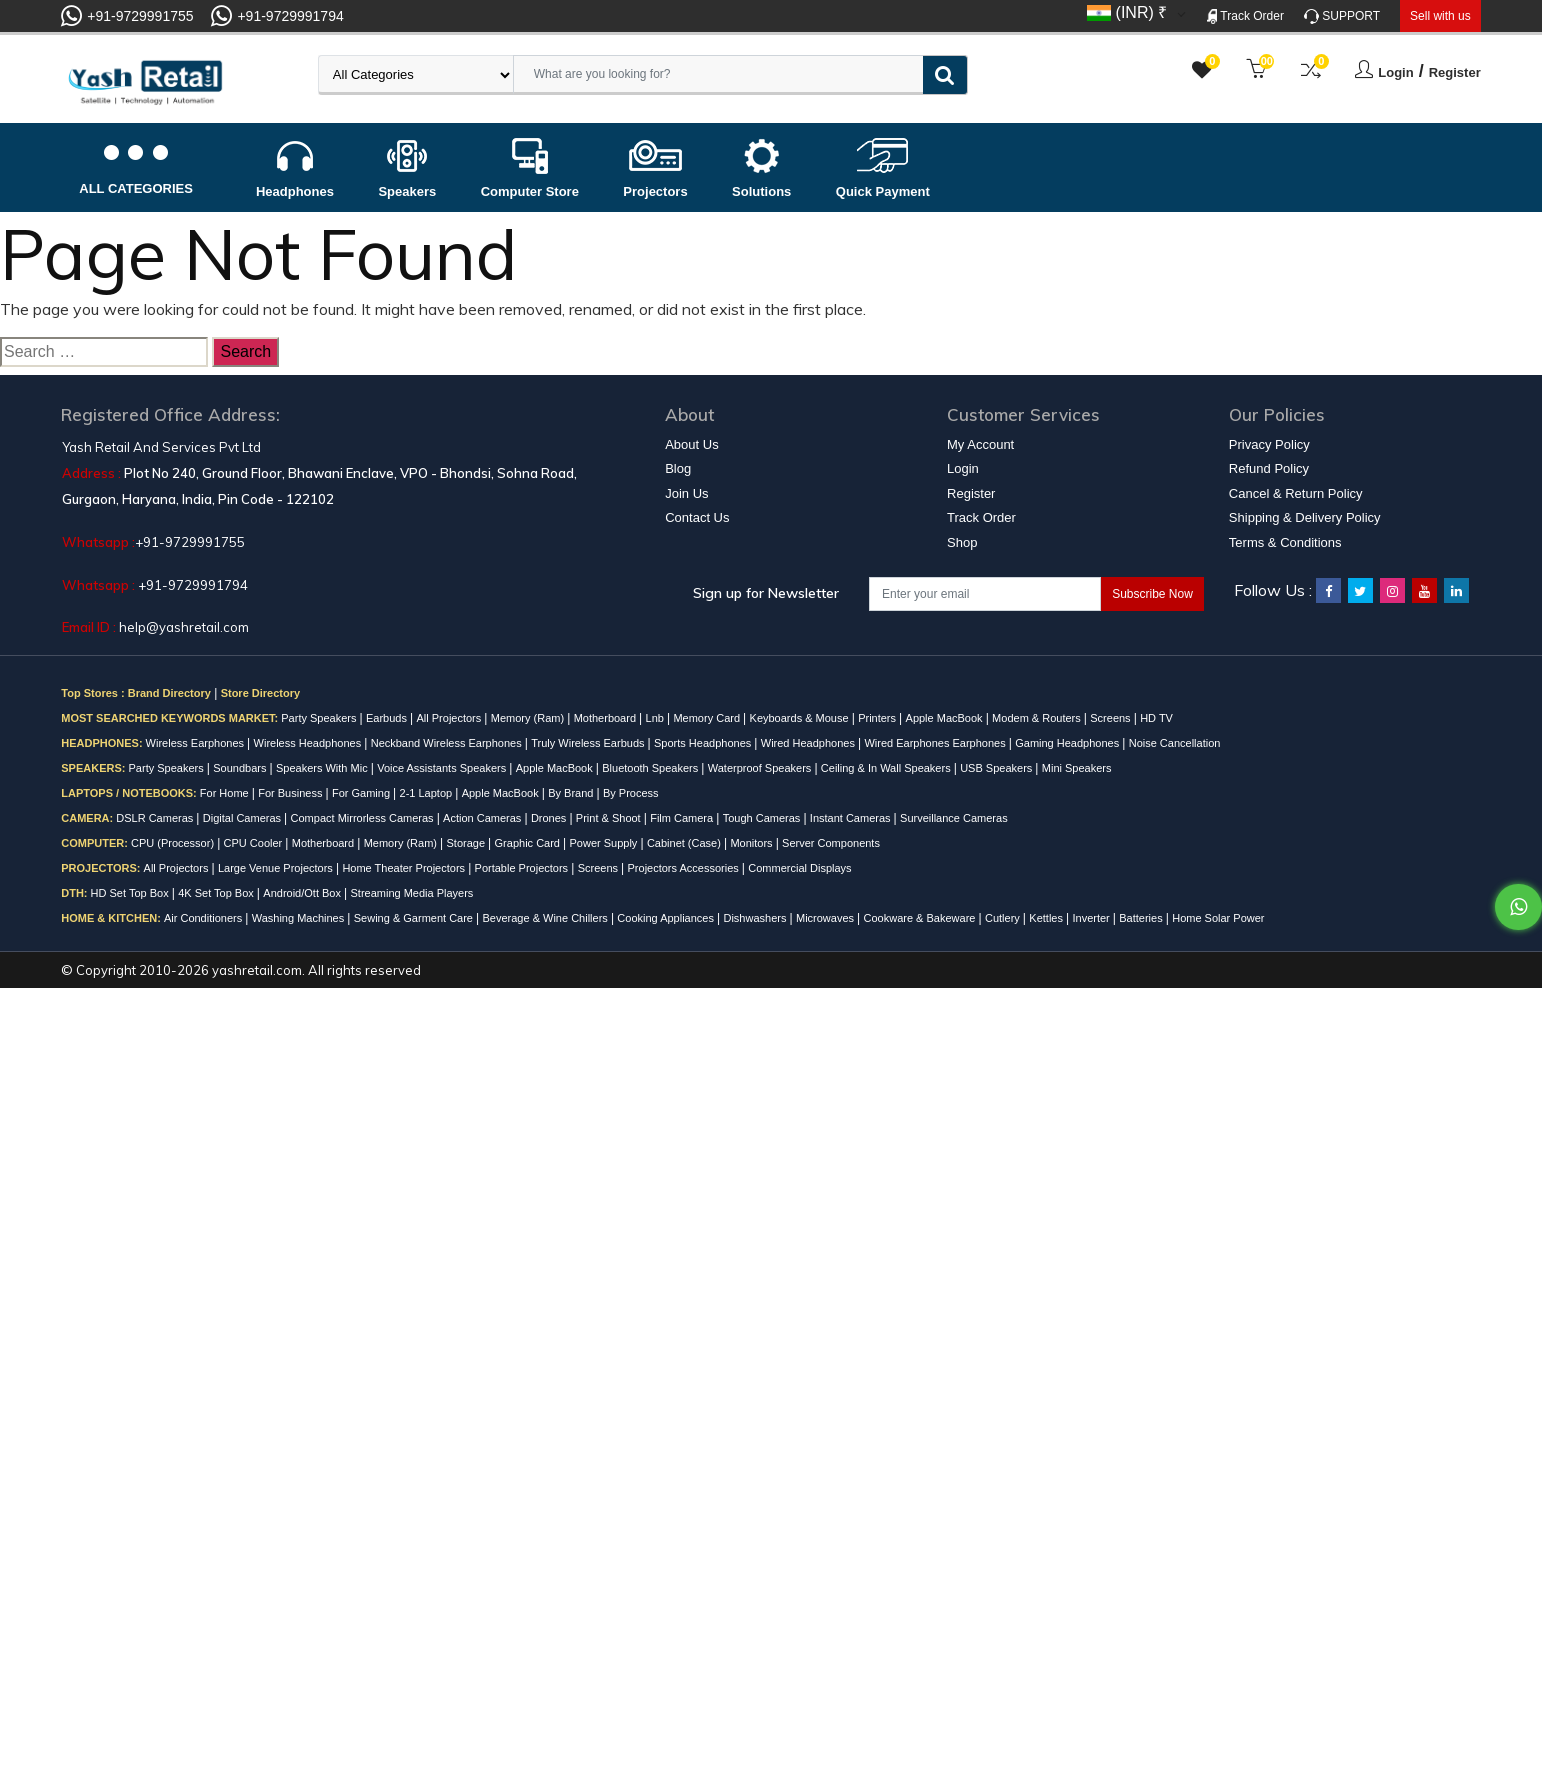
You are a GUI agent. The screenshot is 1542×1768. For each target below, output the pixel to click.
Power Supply (605, 843)
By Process (631, 793)
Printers (878, 718)
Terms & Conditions (1285, 542)
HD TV (1156, 718)
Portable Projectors (523, 868)
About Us (691, 444)
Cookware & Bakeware (921, 918)
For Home (226, 793)
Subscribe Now (1152, 594)
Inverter (1092, 918)
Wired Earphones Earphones (936, 743)
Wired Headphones (809, 743)
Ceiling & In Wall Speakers (887, 768)
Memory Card (708, 718)
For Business (291, 793)
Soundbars (241, 768)
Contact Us (697, 517)
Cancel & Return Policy (1296, 493)
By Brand (572, 793)
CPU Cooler (255, 843)
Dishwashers (756, 918)
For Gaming (362, 793)
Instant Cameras (852, 818)
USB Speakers (997, 768)
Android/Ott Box (303, 893)
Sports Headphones (704, 743)
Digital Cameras (243, 818)
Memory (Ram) (529, 718)
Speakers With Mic (323, 768)
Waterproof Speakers (761, 768)
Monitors (752, 843)
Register (1455, 72)
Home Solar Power (1218, 918)
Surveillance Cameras (954, 818)
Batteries (1142, 918)
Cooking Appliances (667, 918)
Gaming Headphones (1068, 743)
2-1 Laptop (428, 793)
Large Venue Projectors (277, 868)
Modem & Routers (1038, 718)
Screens (1111, 718)
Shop (962, 542)
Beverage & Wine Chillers (547, 918)
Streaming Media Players (411, 893)
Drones (550, 818)
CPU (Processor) (174, 843)
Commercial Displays (799, 868)
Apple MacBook (946, 718)
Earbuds (388, 718)
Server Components (831, 843)
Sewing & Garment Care (415, 918)
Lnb (656, 718)
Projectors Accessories (685, 868)
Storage (468, 843)
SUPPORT (1342, 16)
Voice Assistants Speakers (443, 768)
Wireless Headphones (309, 743)
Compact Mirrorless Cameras (364, 818)
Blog (678, 468)
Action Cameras (483, 818)
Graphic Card (529, 843)
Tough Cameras (763, 818)
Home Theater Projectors (405, 868)
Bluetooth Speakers (651, 768)
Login (1395, 72)
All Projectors (450, 718)
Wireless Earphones (197, 743)
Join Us (686, 493)
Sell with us (1440, 16)
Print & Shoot (610, 818)
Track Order (1245, 16)
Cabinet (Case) (685, 843)
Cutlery (1004, 918)
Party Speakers (320, 718)
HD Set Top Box (131, 893)
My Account (980, 444)
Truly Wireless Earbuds (589, 743)
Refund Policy (1269, 468)
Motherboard (606, 718)
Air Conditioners (204, 918)
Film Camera (683, 818)
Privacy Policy (1269, 444)
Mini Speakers (1077, 768)
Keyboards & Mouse (801, 718)
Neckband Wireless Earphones (448, 743)
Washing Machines (300, 918)
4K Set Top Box (217, 893)
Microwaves (826, 918)
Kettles (1047, 918)
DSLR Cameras (156, 818)
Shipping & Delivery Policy (1305, 517)
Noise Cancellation (1175, 743)
